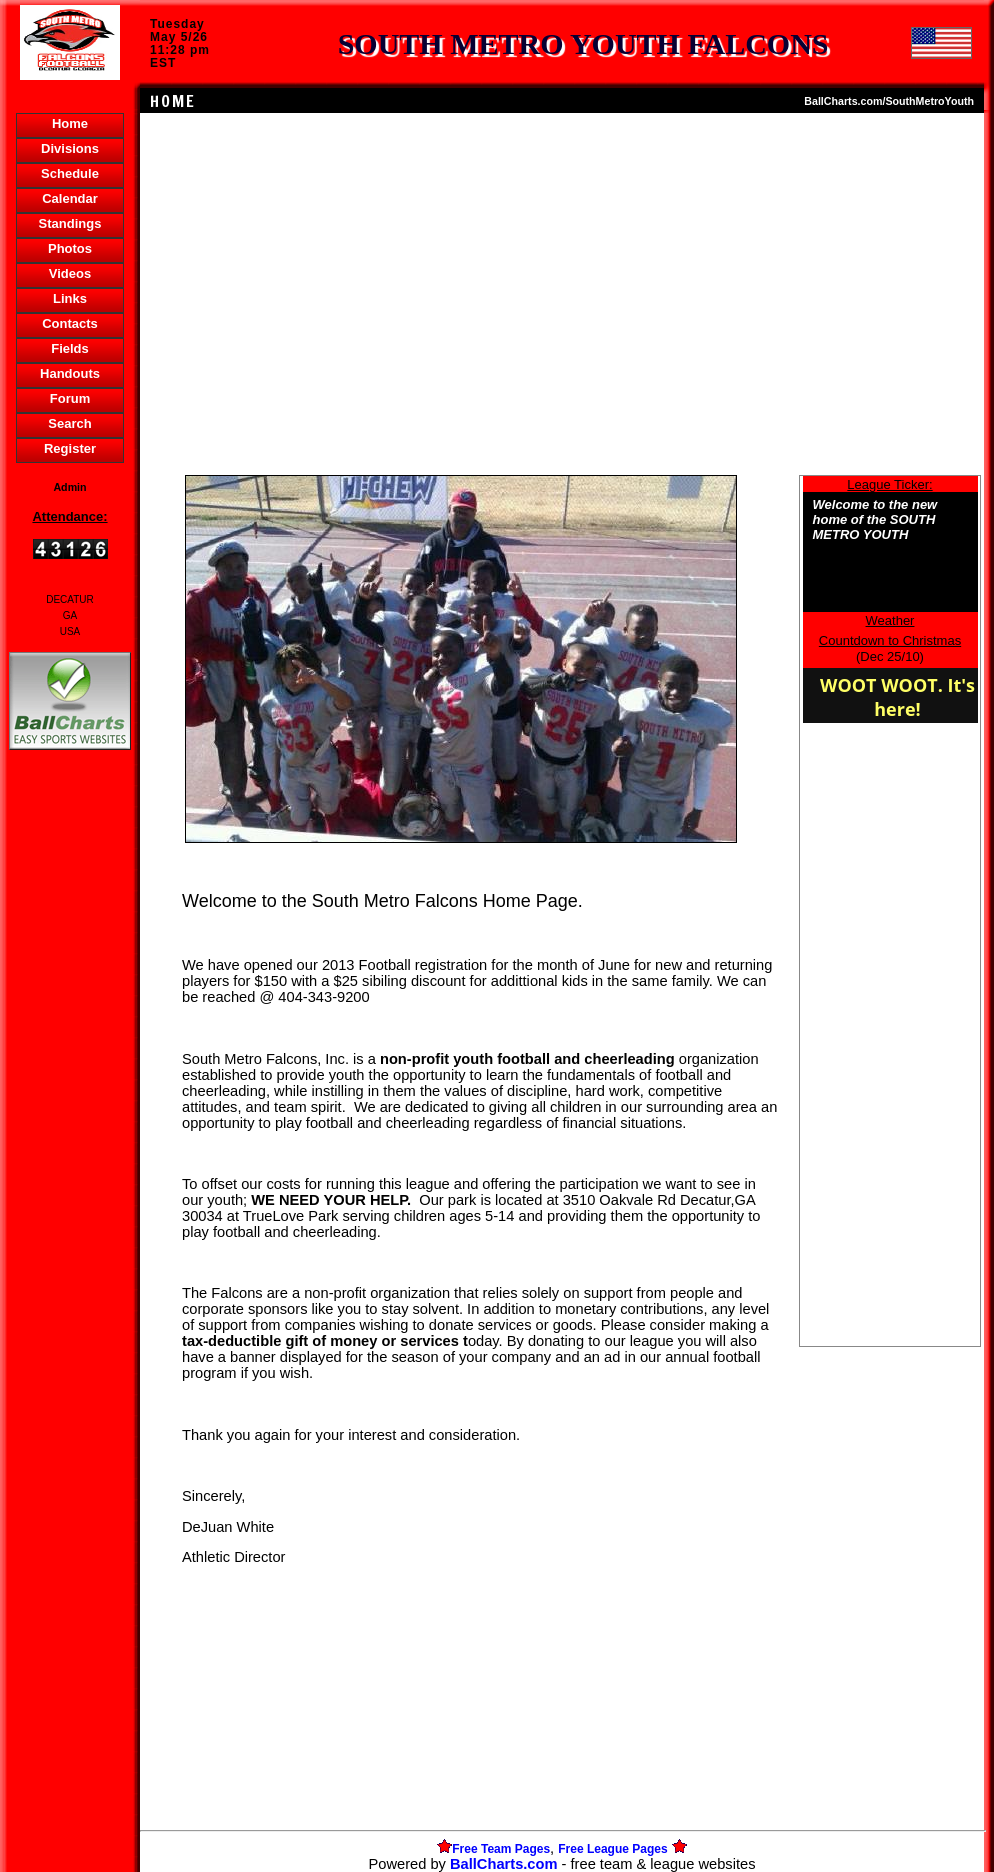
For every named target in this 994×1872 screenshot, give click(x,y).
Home (70, 123)
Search (69, 423)
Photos (70, 248)
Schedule (70, 173)
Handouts (70, 373)
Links (70, 298)
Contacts (70, 323)
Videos (70, 273)
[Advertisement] (70, 1099)
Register (70, 448)
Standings (70, 223)
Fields (70, 348)
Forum (70, 398)
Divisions (70, 148)
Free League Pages (612, 1849)
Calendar (70, 198)
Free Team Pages (501, 1849)
